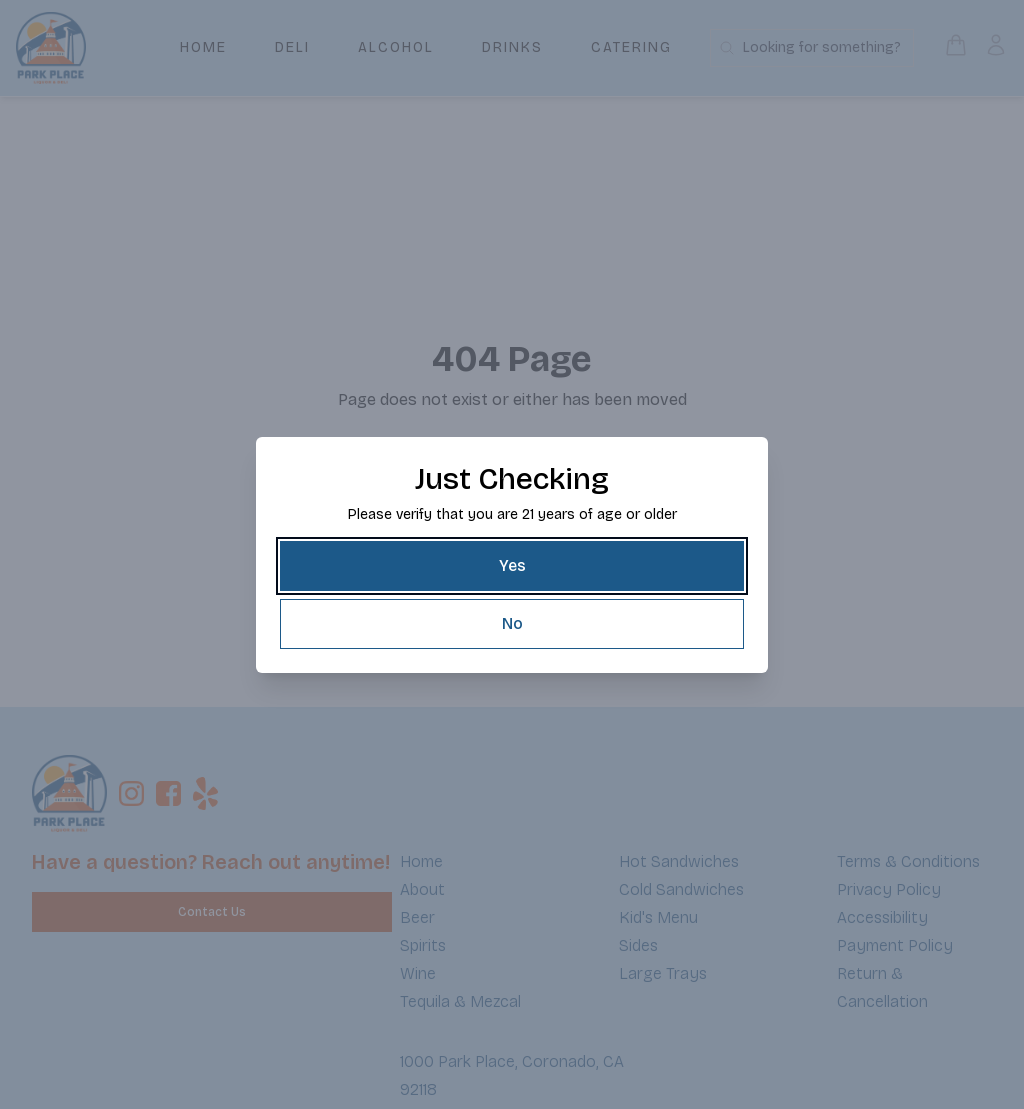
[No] (512, 624)
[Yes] (512, 566)
